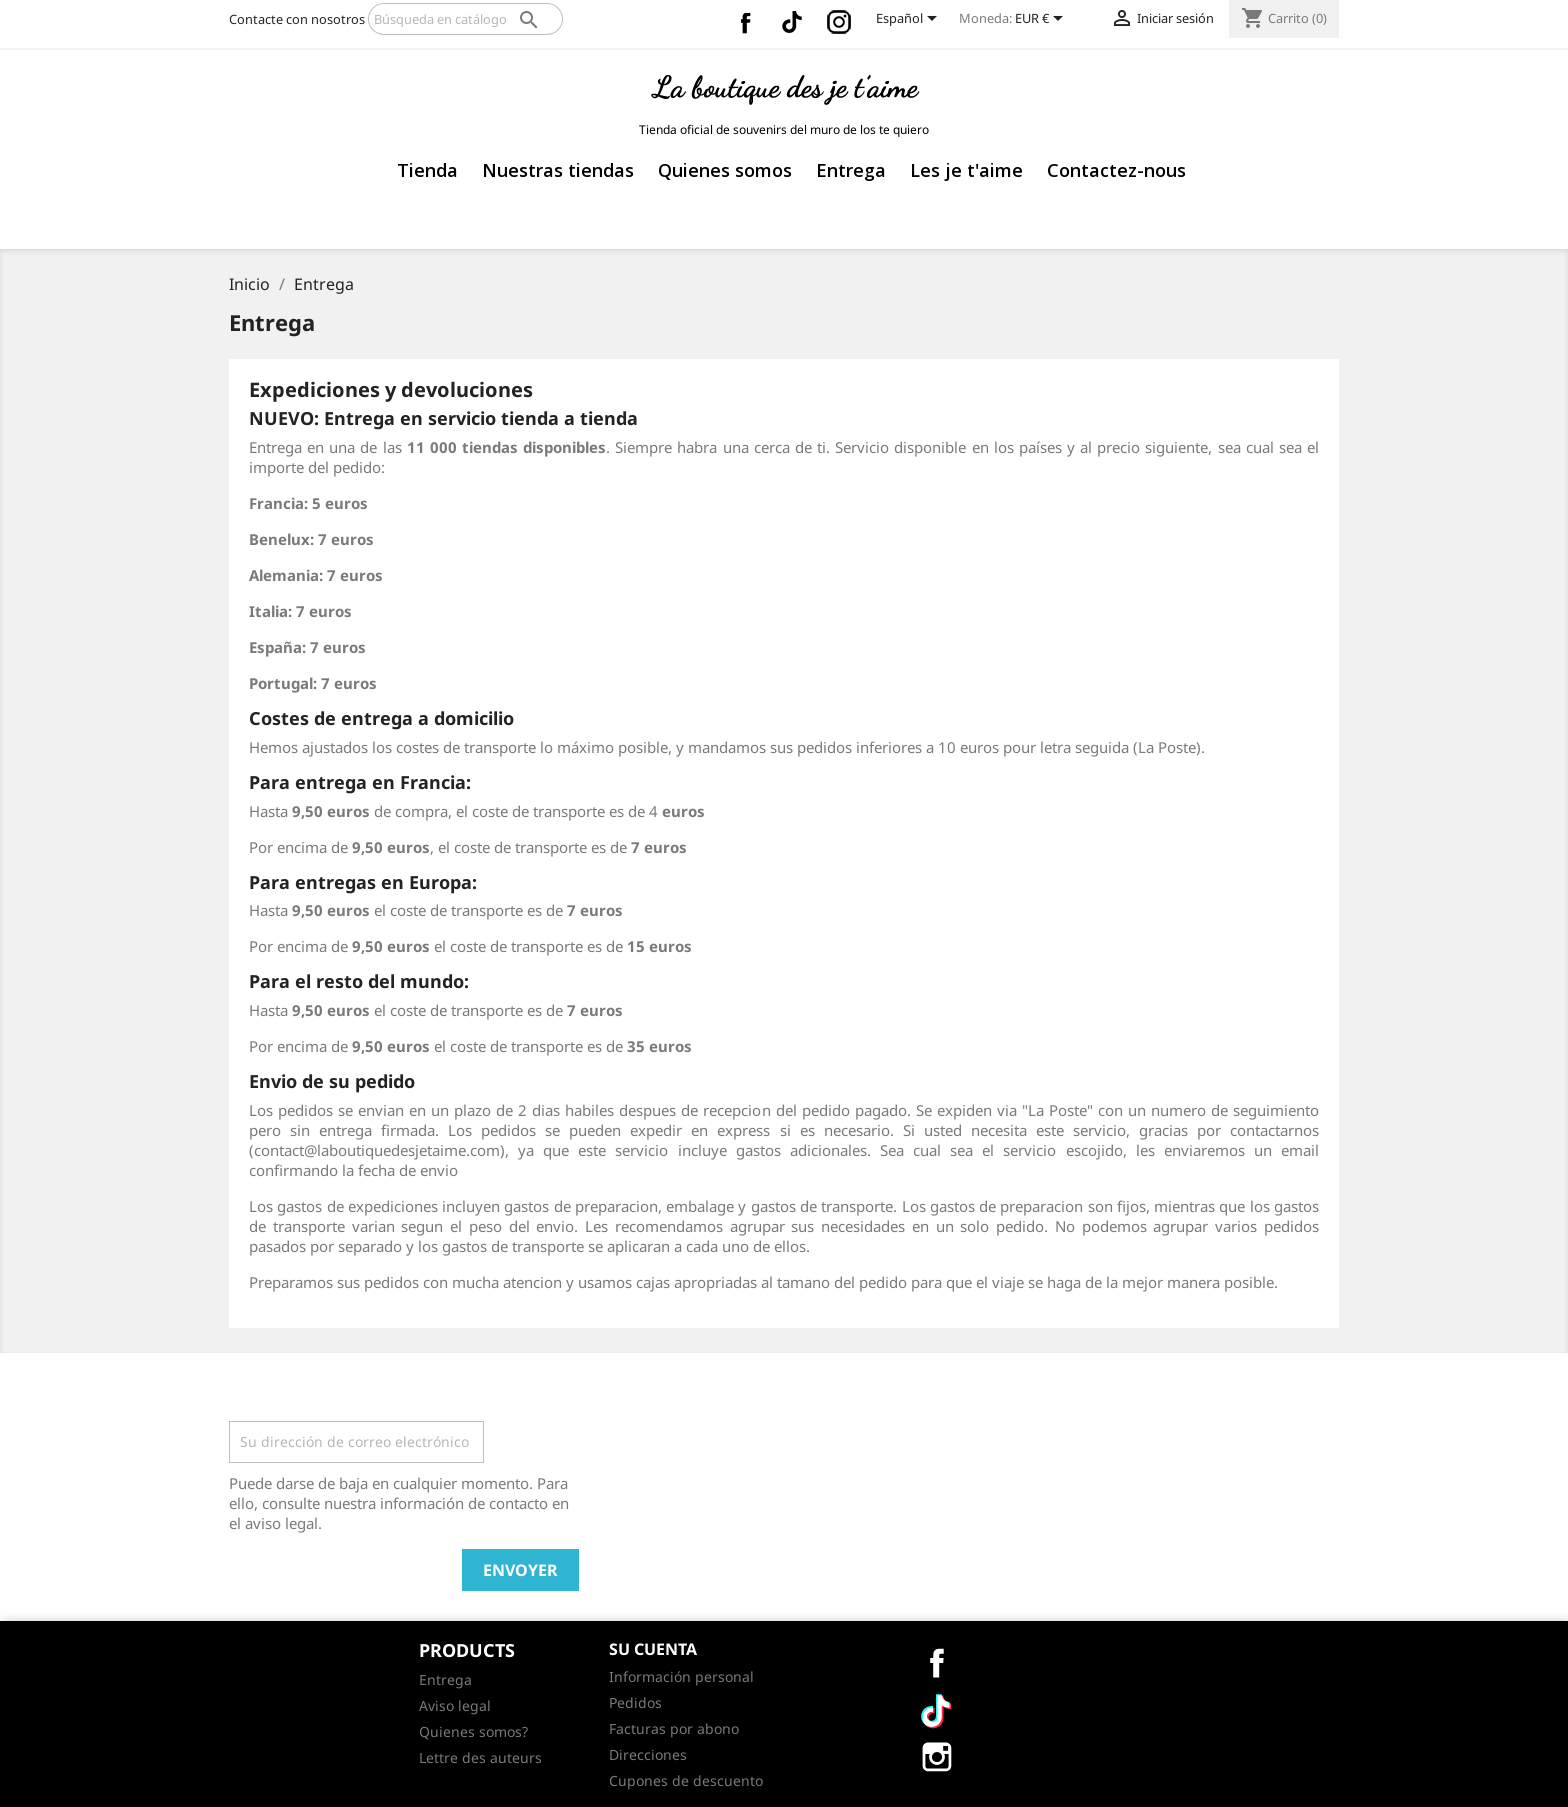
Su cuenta (653, 1649)
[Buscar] (465, 19)
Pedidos (635, 1702)
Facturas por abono (674, 1728)
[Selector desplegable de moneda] (1042, 20)
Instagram (839, 22)
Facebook (745, 22)
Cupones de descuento (686, 1780)
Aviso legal (455, 1705)
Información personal (681, 1676)
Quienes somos (725, 170)
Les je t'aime (966, 170)
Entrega (851, 170)
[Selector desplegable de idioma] (910, 20)
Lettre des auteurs (480, 1757)
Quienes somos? (473, 1731)
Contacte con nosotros (297, 19)
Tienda (427, 170)
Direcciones (648, 1754)
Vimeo (792, 22)
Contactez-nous (1116, 170)
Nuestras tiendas (558, 170)
